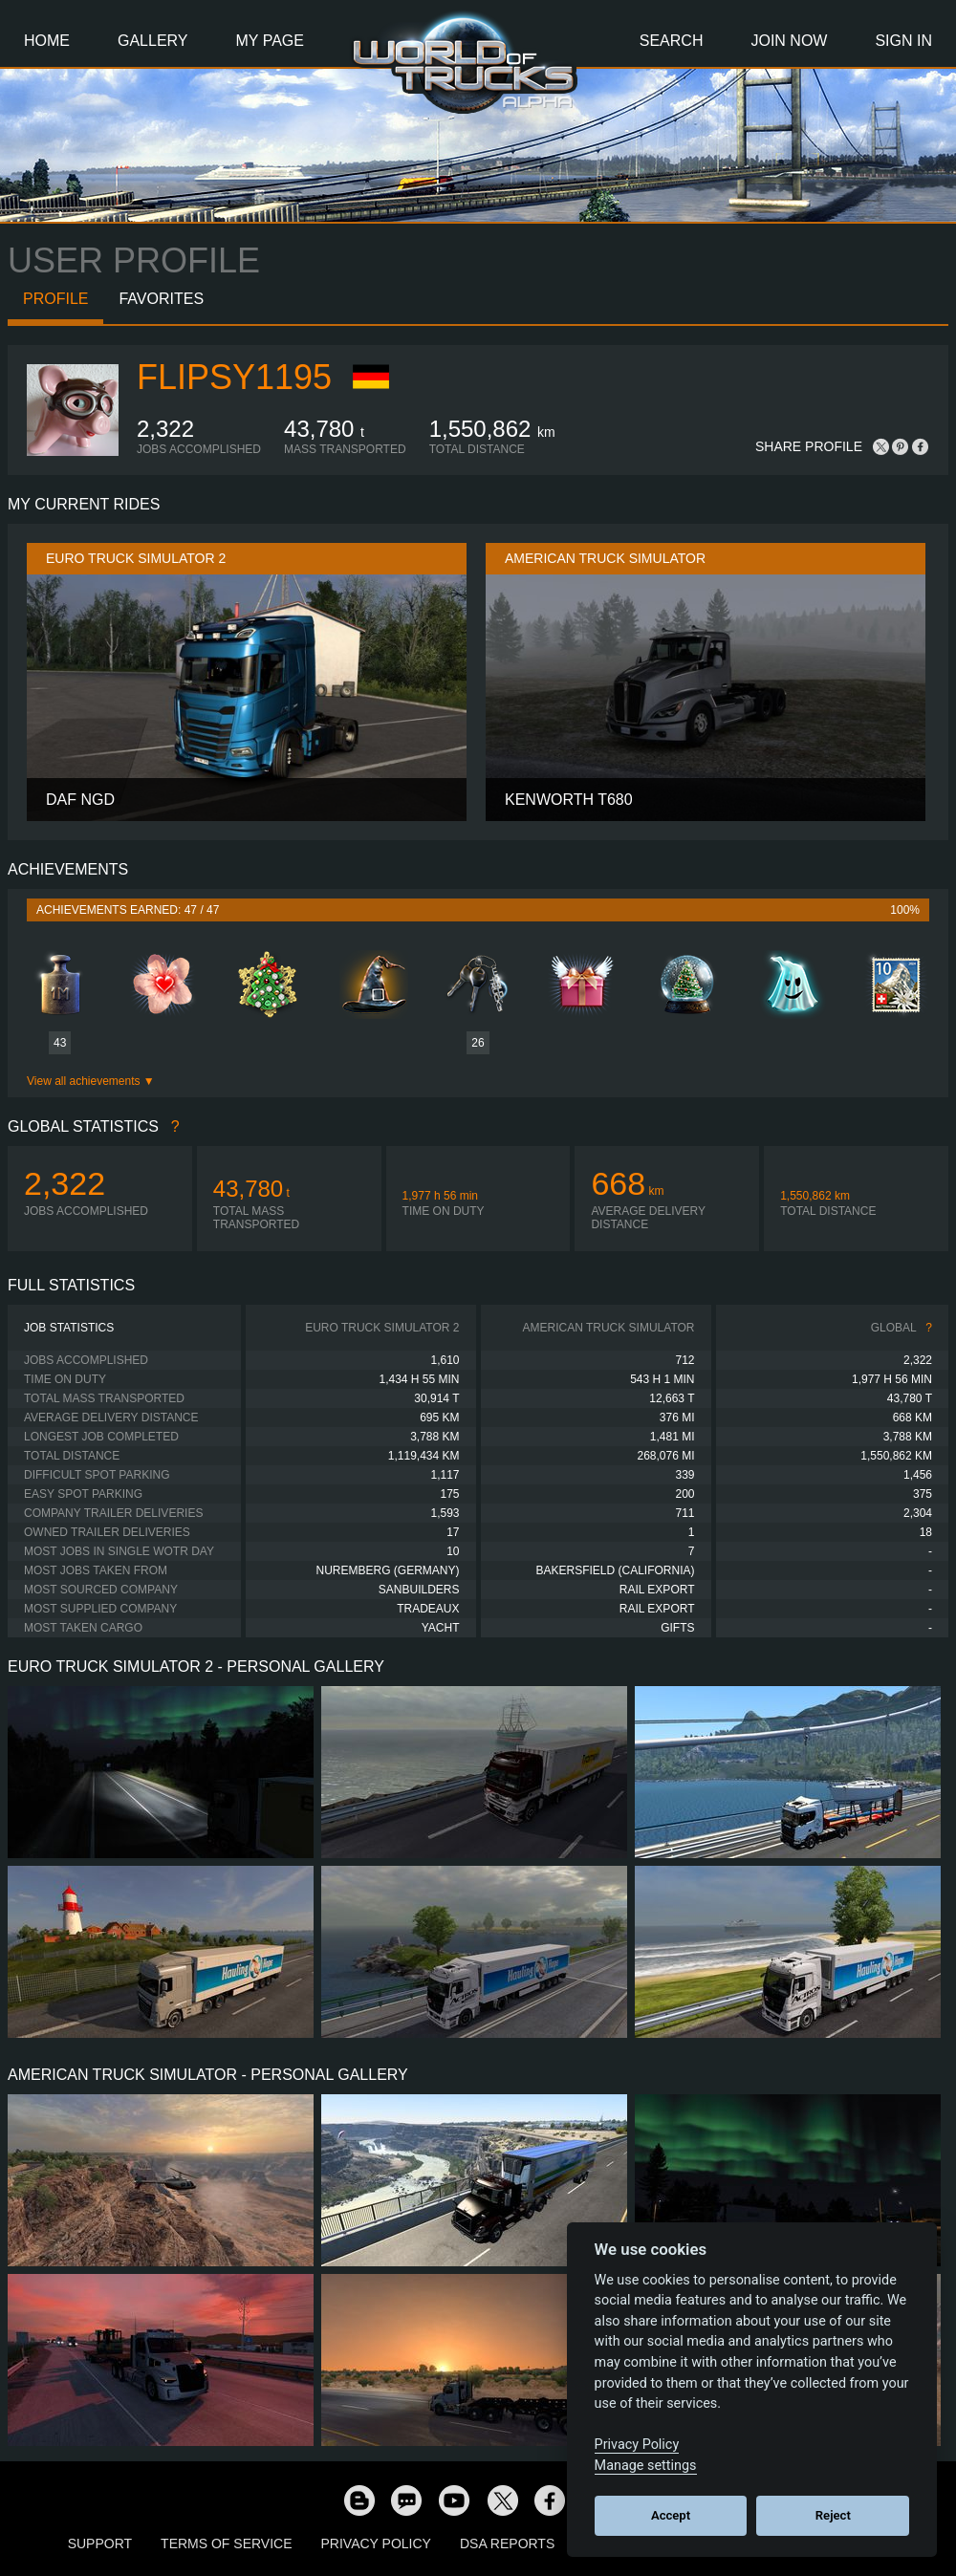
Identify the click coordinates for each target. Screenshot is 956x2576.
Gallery (153, 40)
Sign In (903, 40)
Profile (55, 299)
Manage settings (646, 2465)
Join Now (788, 40)
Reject (833, 2515)
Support (100, 2543)
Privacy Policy (376, 2543)
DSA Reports (507, 2543)
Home (47, 40)
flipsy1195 (234, 377)
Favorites (161, 299)
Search (672, 40)
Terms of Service (226, 2543)
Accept (670, 2515)
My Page (270, 40)
